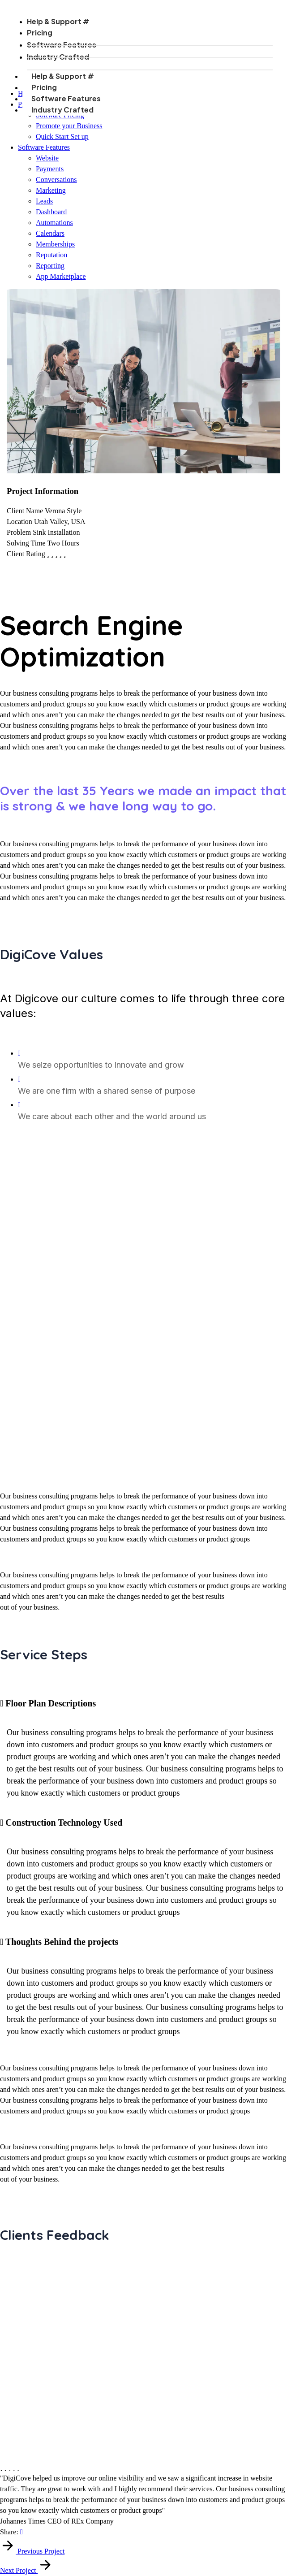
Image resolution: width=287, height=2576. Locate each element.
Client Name (25, 511)
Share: (9, 2532)
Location (19, 521)
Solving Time (26, 543)
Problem (19, 532)
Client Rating (26, 554)
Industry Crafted (71, 109)
